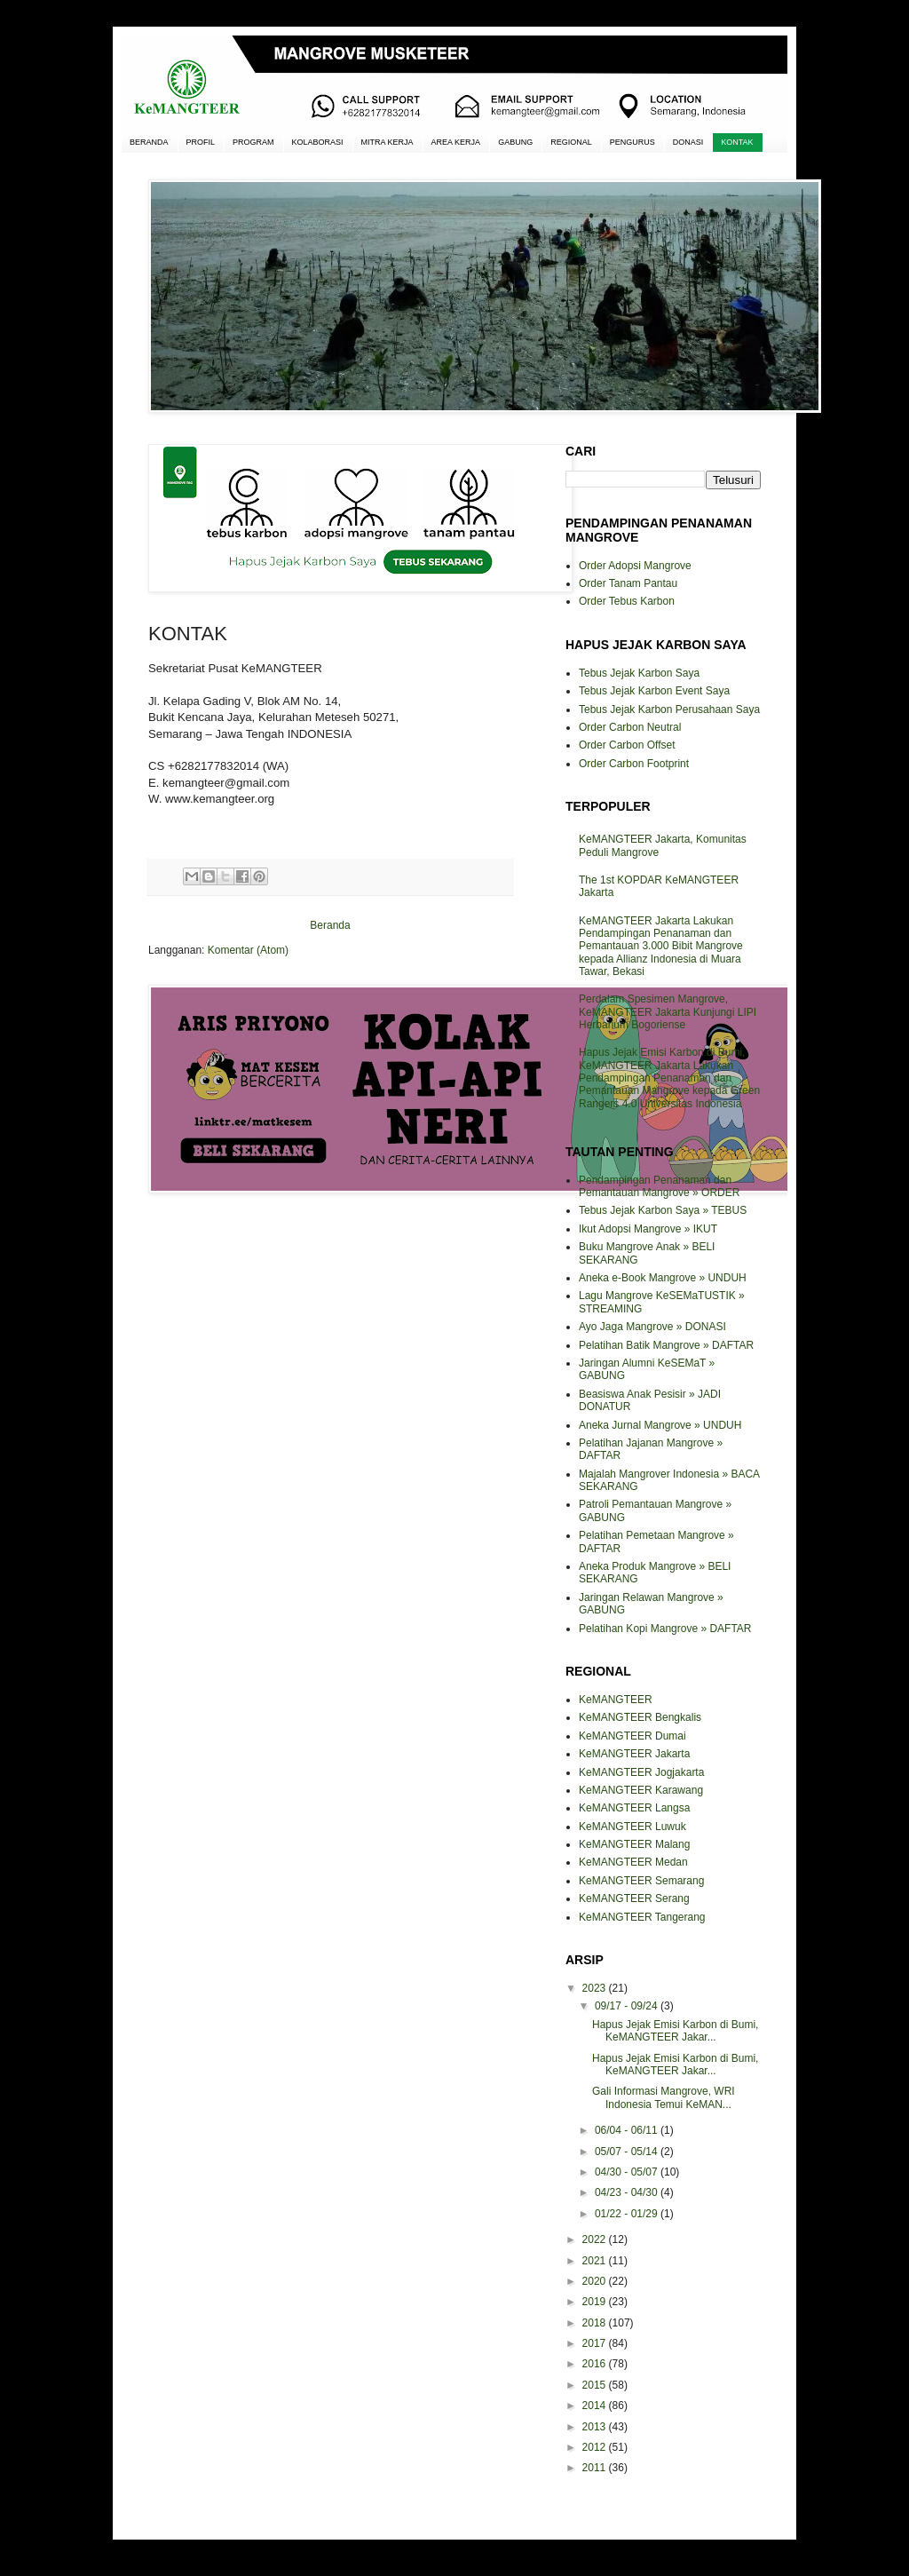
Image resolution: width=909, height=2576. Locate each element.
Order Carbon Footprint (634, 763)
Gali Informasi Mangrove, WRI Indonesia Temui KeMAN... (663, 2097)
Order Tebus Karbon (627, 601)
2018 (595, 2323)
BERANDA (149, 142)
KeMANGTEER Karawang (641, 1790)
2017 (595, 2343)
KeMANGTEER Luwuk (632, 1826)
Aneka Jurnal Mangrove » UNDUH (660, 1425)
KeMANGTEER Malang (634, 1844)
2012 (595, 2447)
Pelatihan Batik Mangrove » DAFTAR (666, 1345)
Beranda (330, 925)
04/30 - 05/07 (627, 2172)
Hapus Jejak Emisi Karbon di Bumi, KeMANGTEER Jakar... (675, 2030)
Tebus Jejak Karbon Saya (639, 673)
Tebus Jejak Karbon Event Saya (654, 691)
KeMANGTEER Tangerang (642, 1917)
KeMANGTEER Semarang (641, 1881)
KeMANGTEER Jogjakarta (641, 1772)
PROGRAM (253, 142)
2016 (595, 2364)
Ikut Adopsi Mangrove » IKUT (648, 1229)
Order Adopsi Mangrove (635, 565)
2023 (595, 1988)
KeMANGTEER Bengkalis (640, 1717)
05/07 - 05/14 (627, 2151)
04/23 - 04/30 (627, 2192)
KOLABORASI (318, 142)
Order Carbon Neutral (630, 727)
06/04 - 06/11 (627, 2130)
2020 (595, 2281)
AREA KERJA (456, 142)
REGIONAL (571, 142)
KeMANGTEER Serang (634, 1898)
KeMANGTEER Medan (633, 1862)
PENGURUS (632, 142)
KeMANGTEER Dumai (632, 1736)
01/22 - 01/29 (627, 2213)
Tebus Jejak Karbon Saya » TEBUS (663, 1210)
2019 (595, 2301)
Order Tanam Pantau (628, 583)
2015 (595, 2385)
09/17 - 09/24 (627, 2006)
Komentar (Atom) (248, 950)
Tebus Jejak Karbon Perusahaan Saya (669, 709)
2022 (595, 2239)
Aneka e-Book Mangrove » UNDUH (663, 1278)
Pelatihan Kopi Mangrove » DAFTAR (665, 1628)
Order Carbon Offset (627, 745)
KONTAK (737, 142)
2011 (595, 2467)
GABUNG (515, 142)
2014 (595, 2405)
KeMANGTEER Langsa (634, 1808)
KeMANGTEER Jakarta (634, 1754)
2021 (595, 2261)
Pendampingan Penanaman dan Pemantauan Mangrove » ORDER (659, 1186)
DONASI (688, 142)
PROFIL (201, 142)
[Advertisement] (330, 1270)
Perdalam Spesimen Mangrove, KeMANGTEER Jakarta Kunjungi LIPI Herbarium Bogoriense (667, 1012)
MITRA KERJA (387, 142)
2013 (595, 2427)
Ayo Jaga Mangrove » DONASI (652, 1326)
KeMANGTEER (615, 1699)
